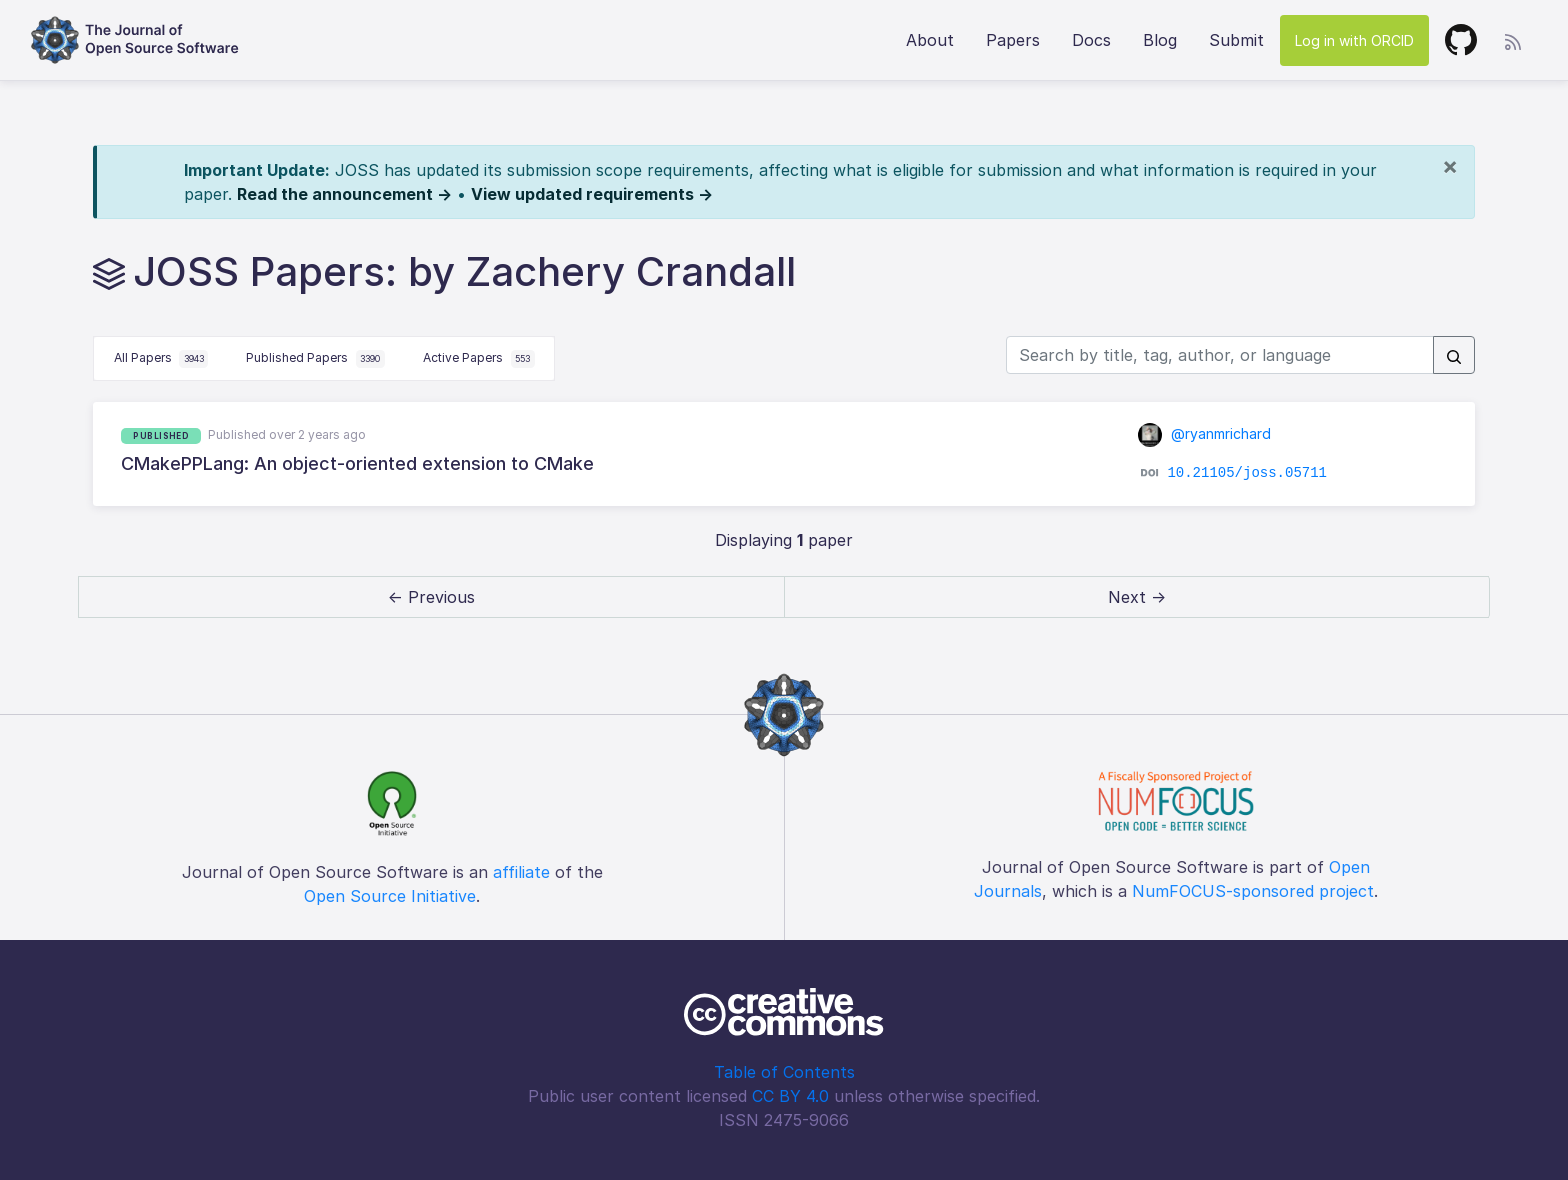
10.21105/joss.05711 (1247, 473)
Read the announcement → (344, 194)
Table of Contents (784, 1072)
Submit (1236, 40)
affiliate (521, 872)
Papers (1013, 40)
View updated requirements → (592, 194)
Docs (1091, 40)
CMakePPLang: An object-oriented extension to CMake (357, 463)
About (930, 40)
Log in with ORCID (1354, 40)
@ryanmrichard (1205, 433)
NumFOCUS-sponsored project (1253, 891)
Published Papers (315, 359)
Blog (1160, 40)
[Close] (1450, 166)
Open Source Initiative (390, 896)
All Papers (161, 359)
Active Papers (479, 359)
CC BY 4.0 (790, 1096)
